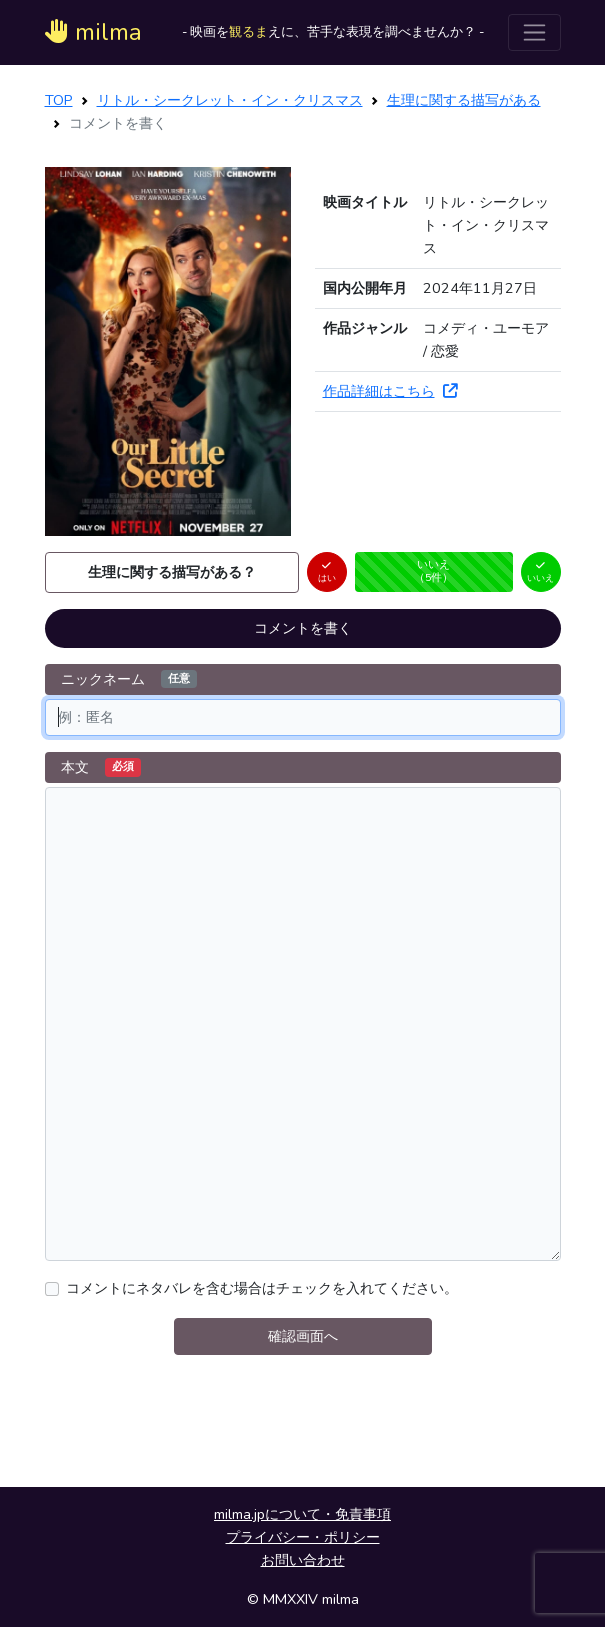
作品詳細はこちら (390, 391)
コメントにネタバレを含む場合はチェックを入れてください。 (262, 1288)
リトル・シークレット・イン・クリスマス (230, 100)
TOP (59, 100)
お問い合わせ (303, 1560)
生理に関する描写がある (464, 100)
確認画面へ (303, 1336)
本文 (101, 767)
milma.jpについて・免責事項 (302, 1514)
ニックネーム (129, 679)
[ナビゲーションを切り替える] (534, 32)
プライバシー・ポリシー (303, 1537)
